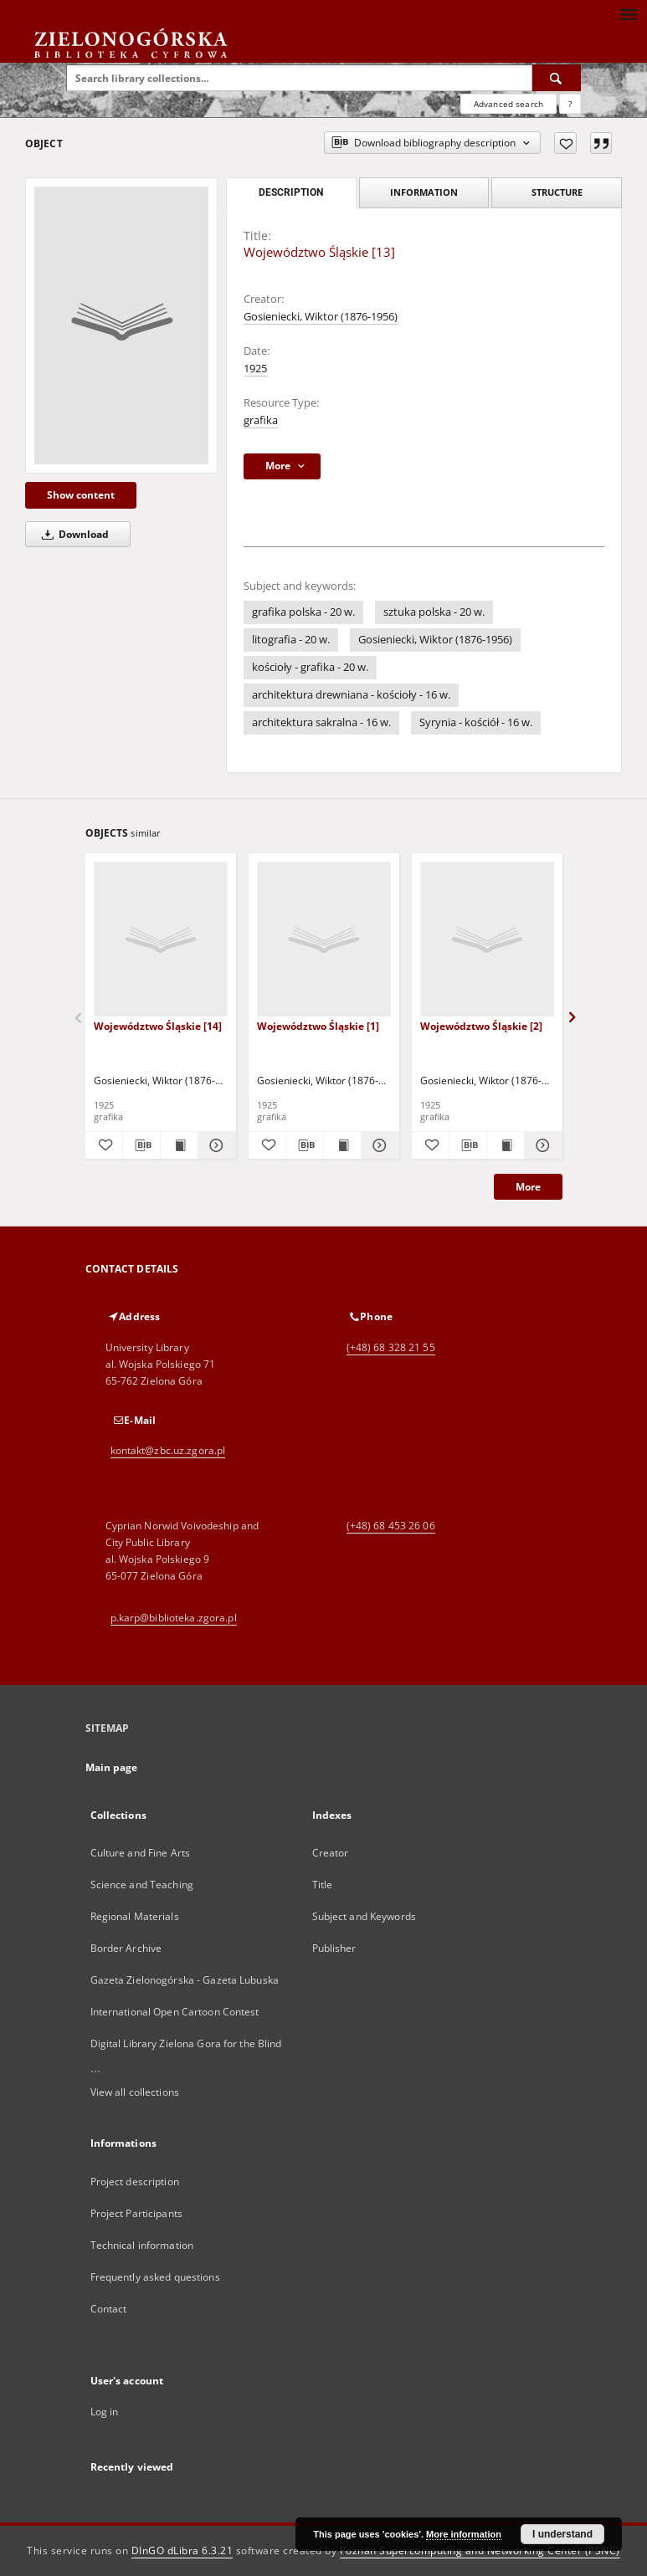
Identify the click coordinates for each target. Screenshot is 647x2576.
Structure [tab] (557, 192)
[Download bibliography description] (141, 1145)
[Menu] (628, 13)
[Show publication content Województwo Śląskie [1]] (342, 1145)
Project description (134, 2181)
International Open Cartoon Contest (174, 2012)
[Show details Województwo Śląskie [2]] (540, 1145)
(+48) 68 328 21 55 (391, 1347)
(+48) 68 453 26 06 (391, 1525)
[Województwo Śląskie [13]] (121, 325)
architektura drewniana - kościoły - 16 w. (351, 695)
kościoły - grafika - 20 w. (310, 667)
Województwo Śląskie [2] (481, 1026)
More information (463, 2534)
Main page (111, 1767)
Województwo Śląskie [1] (318, 1026)
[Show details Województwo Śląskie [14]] (214, 1145)
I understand (562, 2534)
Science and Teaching (141, 1884)
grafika (261, 420)
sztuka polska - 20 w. (434, 612)
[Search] (556, 77)
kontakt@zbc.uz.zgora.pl (168, 1450)
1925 (255, 368)
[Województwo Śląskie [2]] (487, 940)
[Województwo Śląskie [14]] (161, 940)
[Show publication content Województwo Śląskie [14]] (179, 1145)
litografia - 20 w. (291, 639)
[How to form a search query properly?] (570, 104)
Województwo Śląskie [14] (158, 1026)
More (528, 1187)
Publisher (334, 1948)
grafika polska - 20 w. (303, 612)
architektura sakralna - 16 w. (321, 722)
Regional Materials (134, 1916)
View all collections (134, 2092)
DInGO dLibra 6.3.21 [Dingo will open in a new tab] (182, 2550)
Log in (104, 2411)
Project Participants (136, 2213)
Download (72, 534)
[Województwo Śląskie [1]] (324, 940)
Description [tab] (291, 192)
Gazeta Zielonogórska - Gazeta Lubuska (184, 1980)
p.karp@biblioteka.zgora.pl (173, 1618)
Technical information (142, 2245)
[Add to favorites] (565, 143)
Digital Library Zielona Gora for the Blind (186, 2043)
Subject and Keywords (364, 1916)
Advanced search (508, 104)
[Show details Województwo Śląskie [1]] (377, 1145)
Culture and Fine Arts (140, 1853)
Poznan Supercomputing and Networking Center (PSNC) (480, 2550)
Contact (108, 2309)
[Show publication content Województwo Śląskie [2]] (505, 1145)
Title (322, 1884)
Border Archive (126, 1948)
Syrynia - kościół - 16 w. (475, 722)
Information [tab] (424, 192)
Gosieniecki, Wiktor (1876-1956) (321, 317)
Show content (81, 495)
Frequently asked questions (155, 2277)
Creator (330, 1853)
